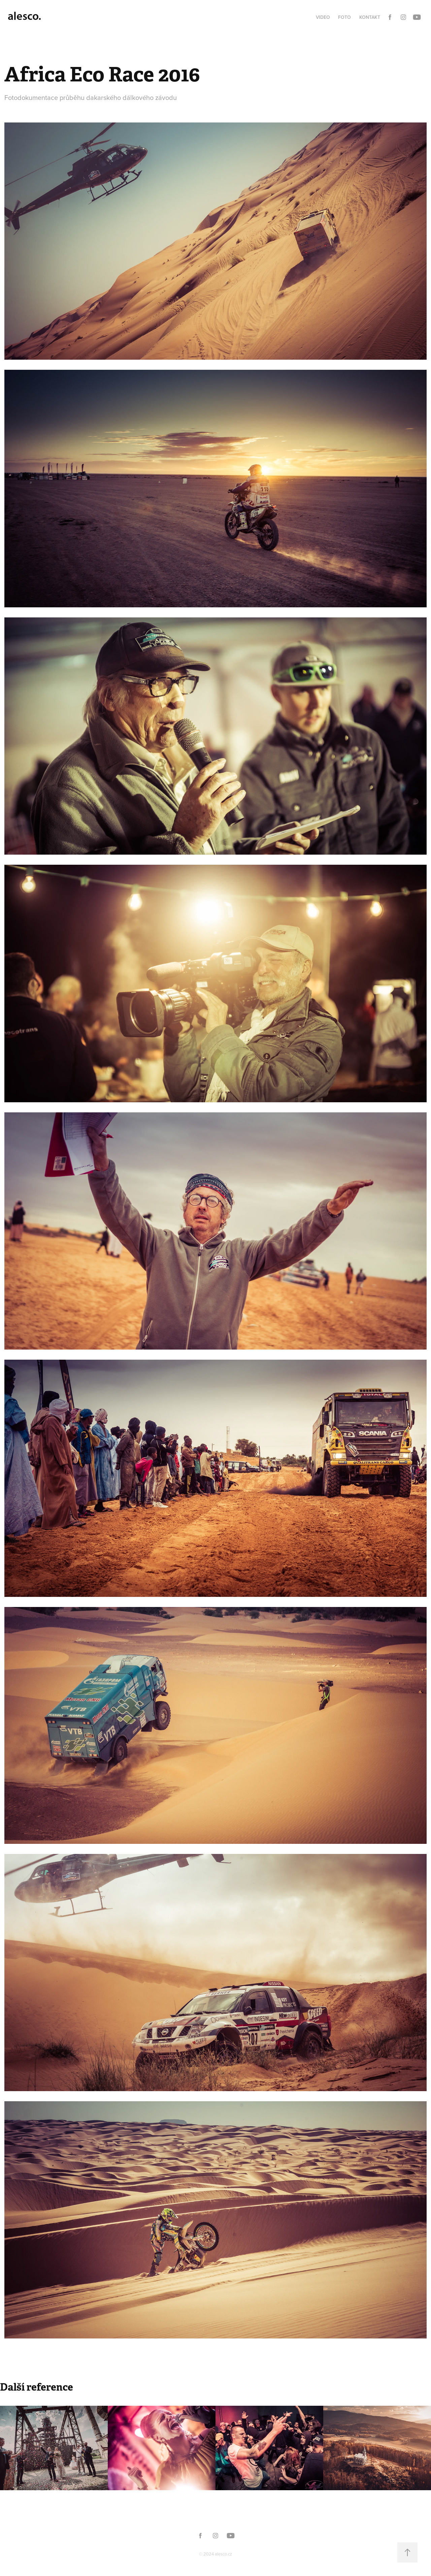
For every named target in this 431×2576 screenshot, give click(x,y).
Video (323, 17)
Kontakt (369, 17)
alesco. (24, 16)
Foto (344, 17)
